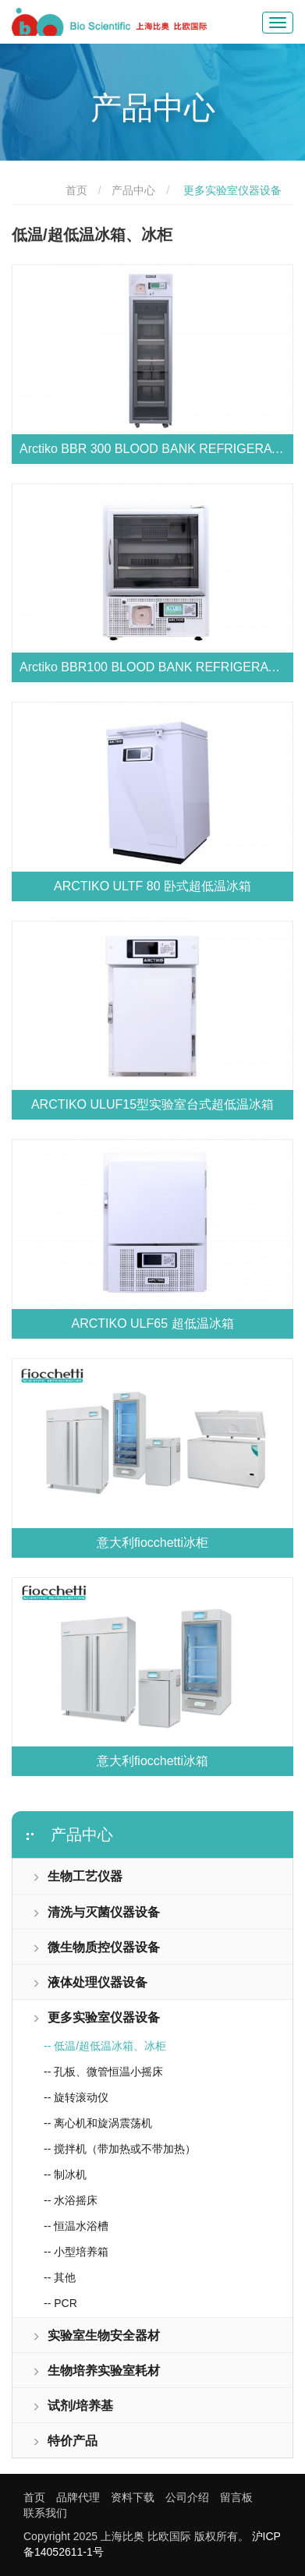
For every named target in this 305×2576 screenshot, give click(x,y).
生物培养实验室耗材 (96, 2370)
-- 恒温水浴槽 (76, 2226)
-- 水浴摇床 (71, 2200)
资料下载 (132, 2497)
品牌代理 (78, 2497)
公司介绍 (187, 2497)
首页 (76, 190)
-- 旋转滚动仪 (76, 2097)
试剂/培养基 (72, 2405)
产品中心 (133, 190)
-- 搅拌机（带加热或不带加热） (120, 2149)
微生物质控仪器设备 (96, 1947)
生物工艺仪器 (77, 1876)
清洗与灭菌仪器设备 (96, 1912)
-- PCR (60, 2303)
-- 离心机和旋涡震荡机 (98, 2123)
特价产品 (65, 2440)
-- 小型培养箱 (76, 2251)
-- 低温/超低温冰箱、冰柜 (105, 2046)
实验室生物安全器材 (96, 2335)
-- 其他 (60, 2277)
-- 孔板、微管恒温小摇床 (103, 2071)
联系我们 (45, 2513)
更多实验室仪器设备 (96, 2017)
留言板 (236, 2497)
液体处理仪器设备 (89, 1982)
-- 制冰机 (65, 2174)
